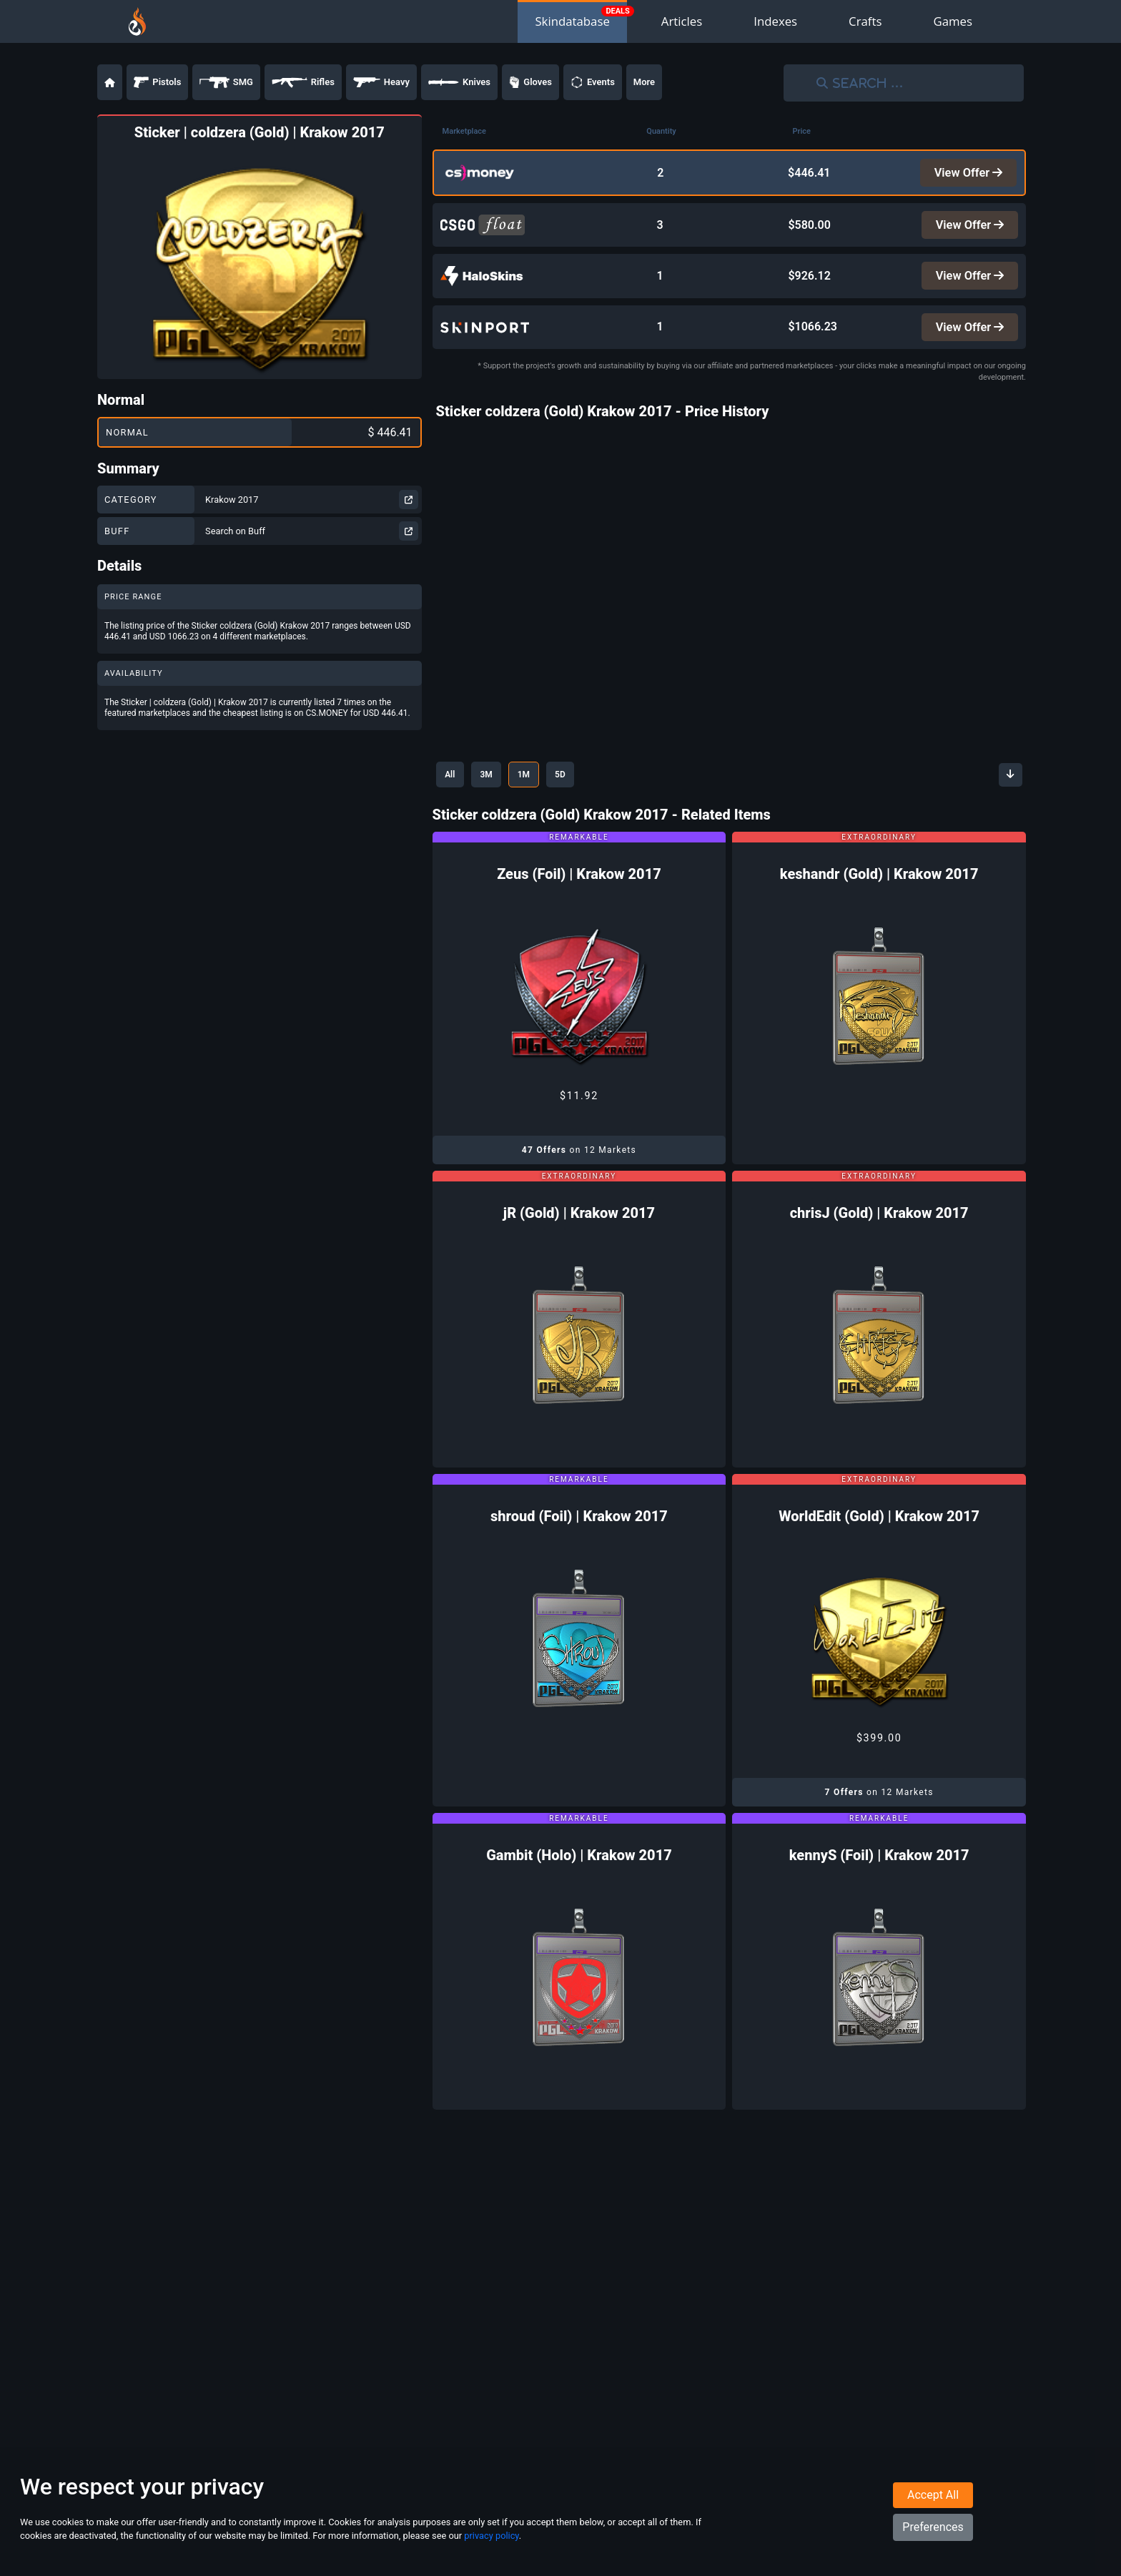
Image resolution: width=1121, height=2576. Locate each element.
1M (538, 782)
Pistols (157, 82)
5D (581, 782)
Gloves (530, 82)
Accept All (933, 2505)
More (644, 82)
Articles (681, 21)
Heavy (381, 82)
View (967, 173)
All (453, 782)
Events (593, 82)
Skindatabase (572, 21)
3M (495, 782)
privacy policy (491, 2546)
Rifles (303, 82)
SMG (226, 82)
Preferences (932, 2538)
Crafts (865, 21)
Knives (459, 82)
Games (953, 21)
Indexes (775, 21)
